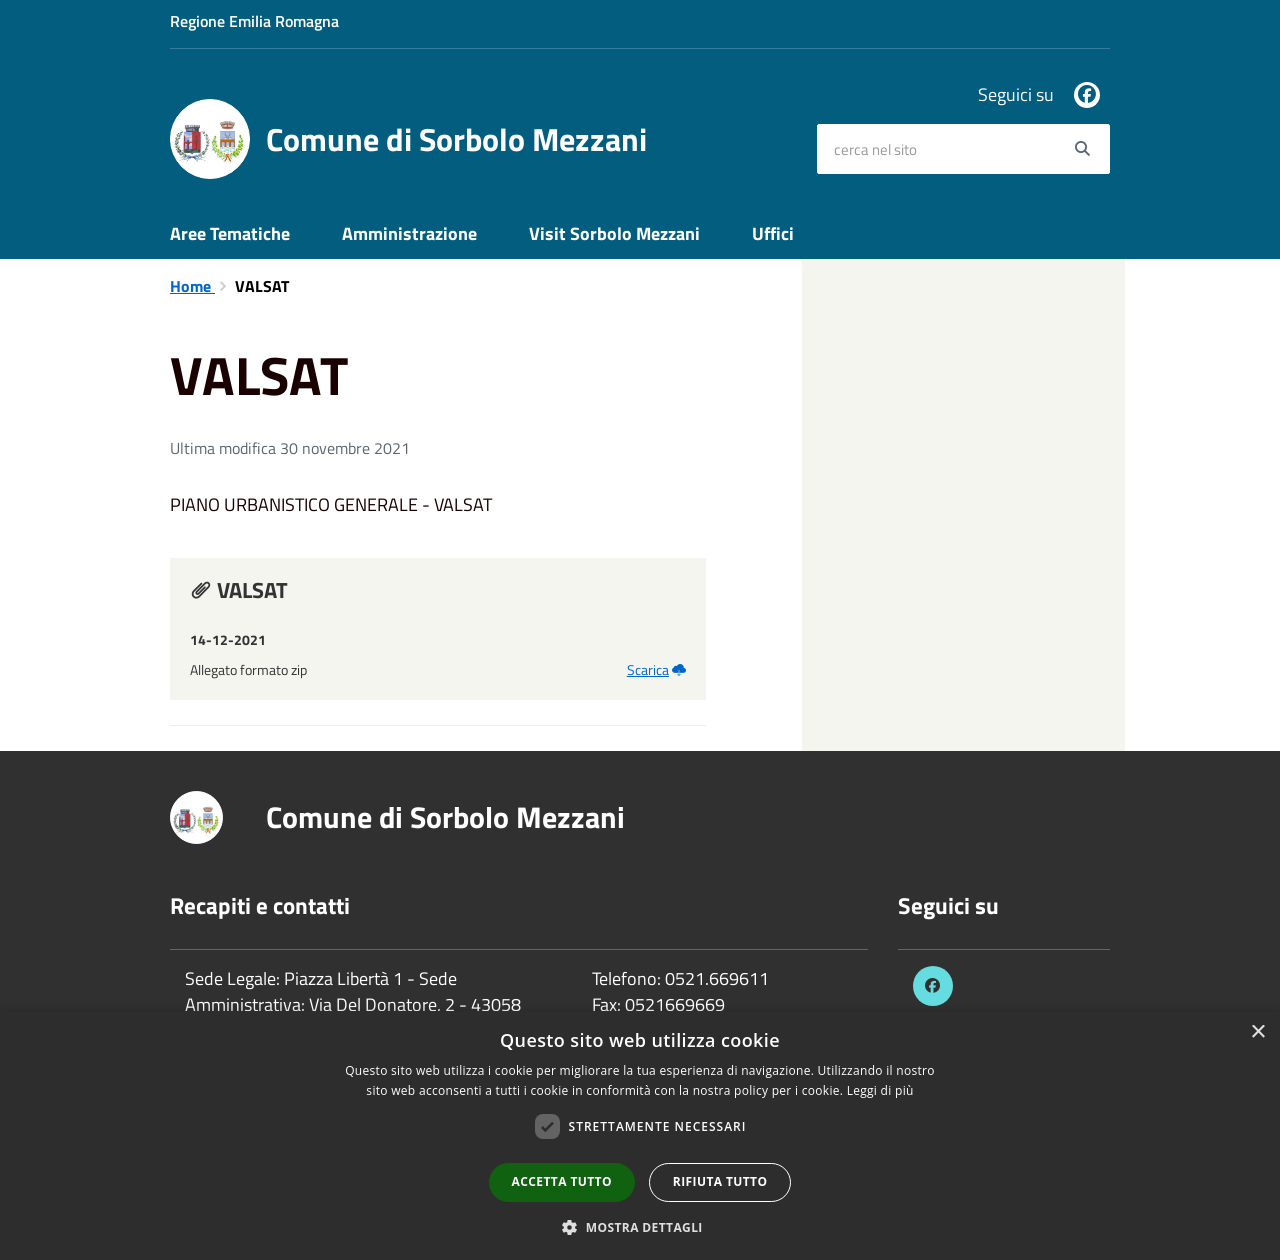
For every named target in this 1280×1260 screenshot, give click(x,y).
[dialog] (640, 1135)
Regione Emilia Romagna (254, 21)
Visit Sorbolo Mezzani (614, 233)
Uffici (773, 233)
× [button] (1257, 1032)
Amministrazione (409, 233)
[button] (640, 1226)
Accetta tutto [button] (562, 1181)
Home (192, 286)
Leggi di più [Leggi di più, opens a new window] (880, 1090)
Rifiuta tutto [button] (720, 1181)
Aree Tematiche (230, 233)
